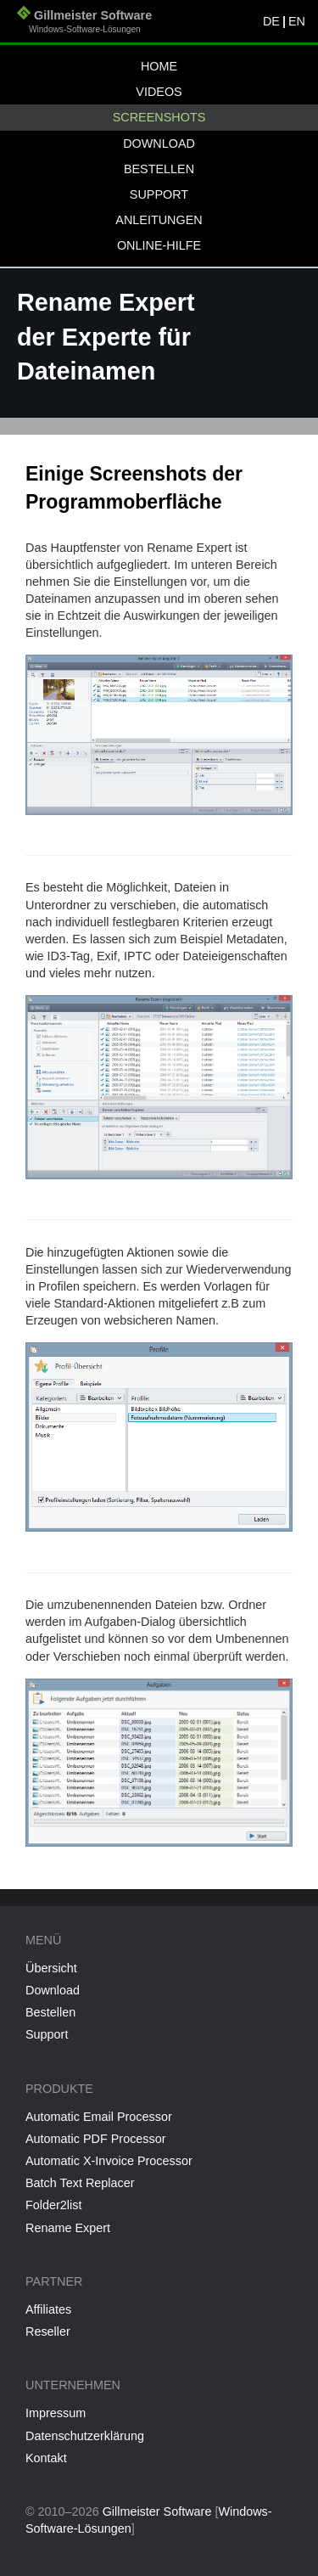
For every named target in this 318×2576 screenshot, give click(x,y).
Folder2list (53, 2205)
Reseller (47, 2331)
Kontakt (46, 2458)
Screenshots (159, 117)
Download (159, 143)
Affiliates (48, 2309)
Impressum (55, 2413)
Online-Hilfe (159, 245)
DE (271, 21)
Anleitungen (158, 220)
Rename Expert (67, 2228)
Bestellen (159, 169)
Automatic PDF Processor (95, 2139)
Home (159, 66)
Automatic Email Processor (98, 2116)
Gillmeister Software (84, 23)
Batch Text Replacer (80, 2183)
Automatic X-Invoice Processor (108, 2161)
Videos (158, 91)
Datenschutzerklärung (84, 2436)
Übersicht (51, 1968)
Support (159, 194)
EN (296, 21)
